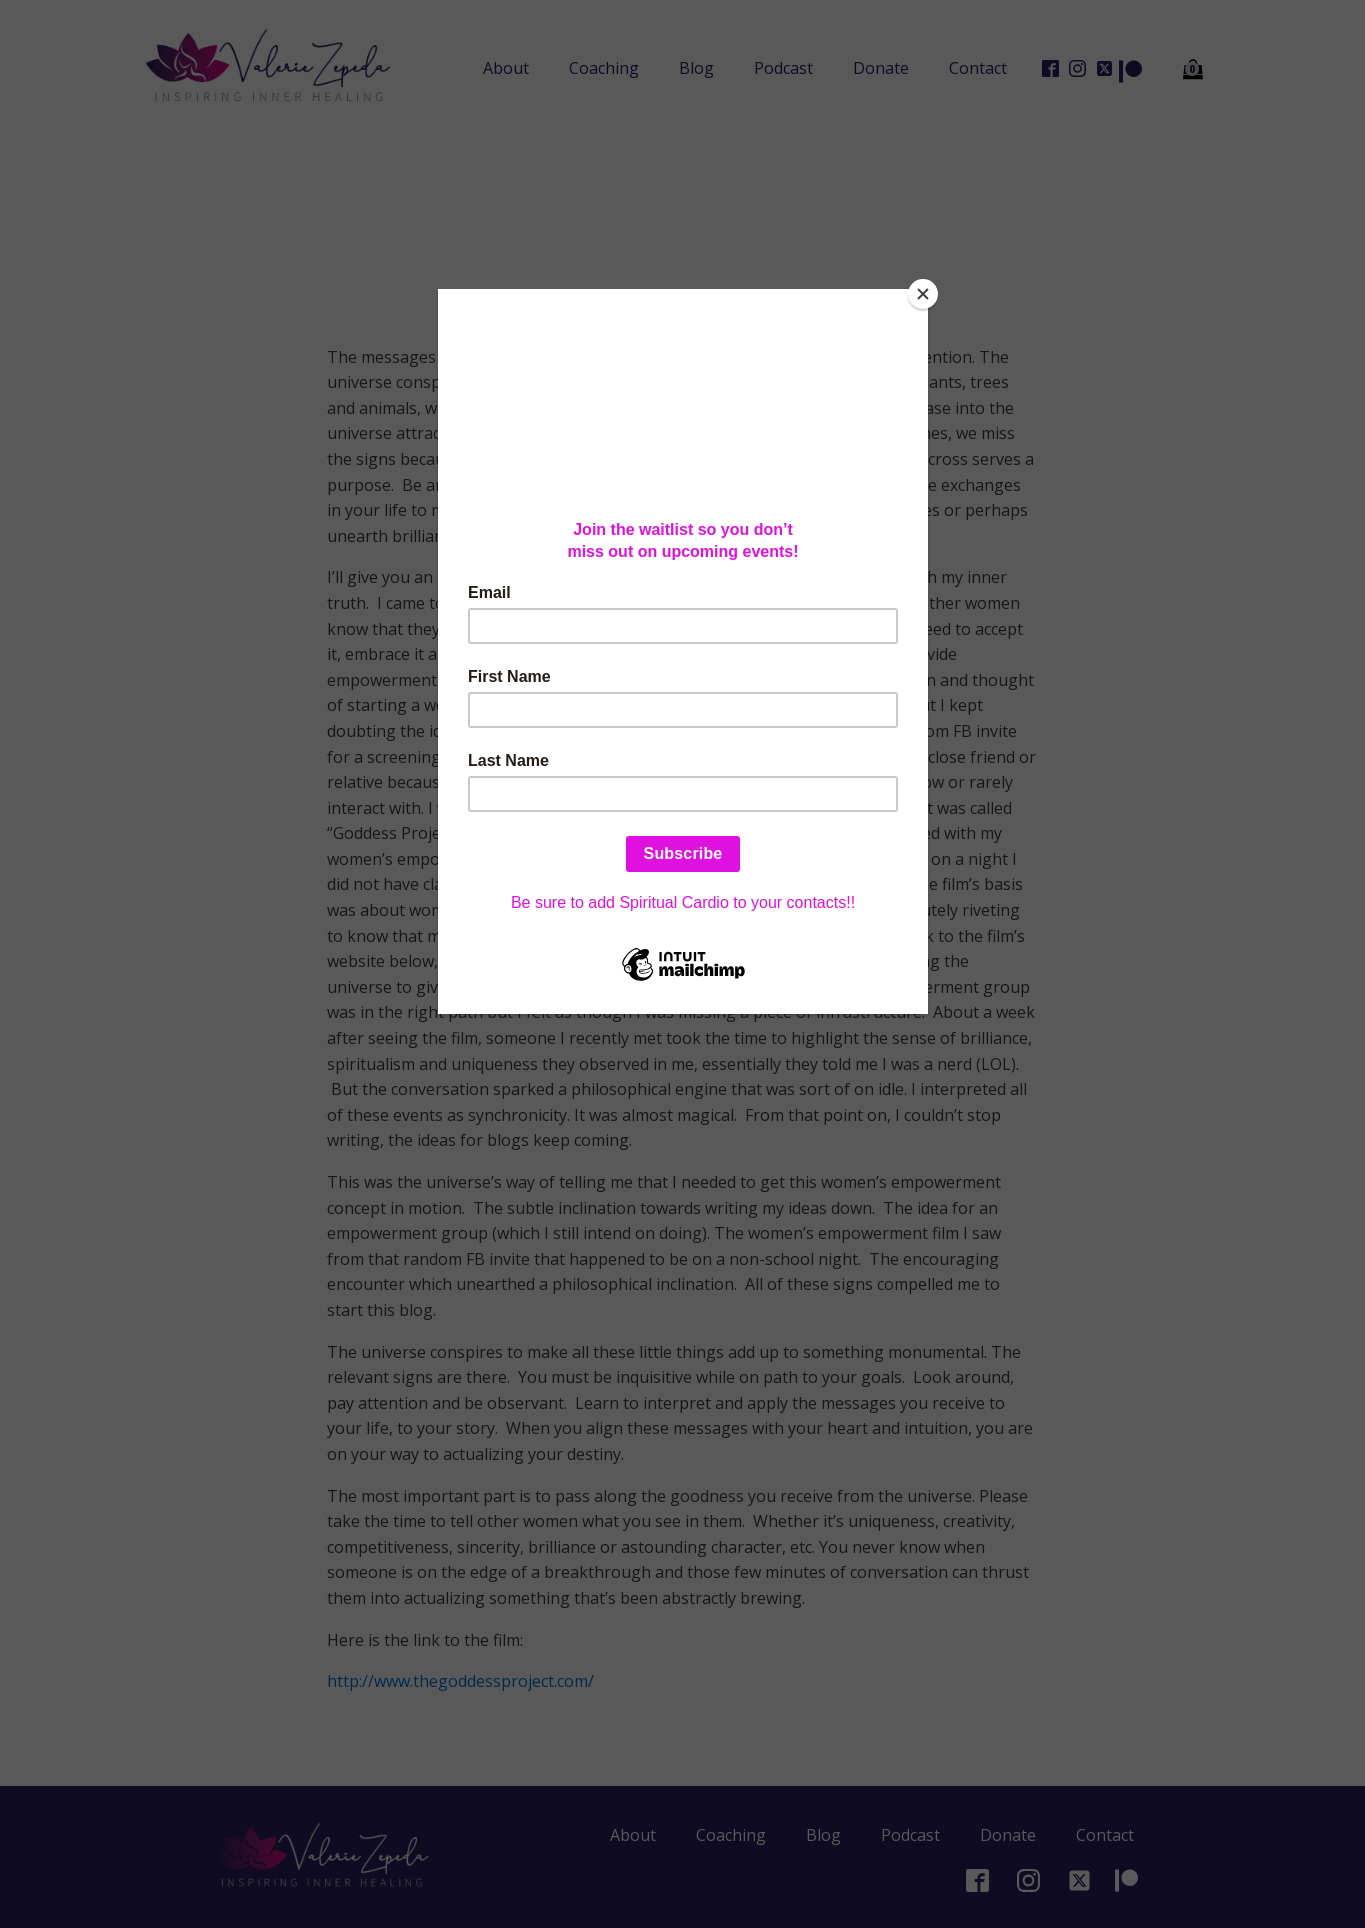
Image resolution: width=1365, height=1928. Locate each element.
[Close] (923, 294)
